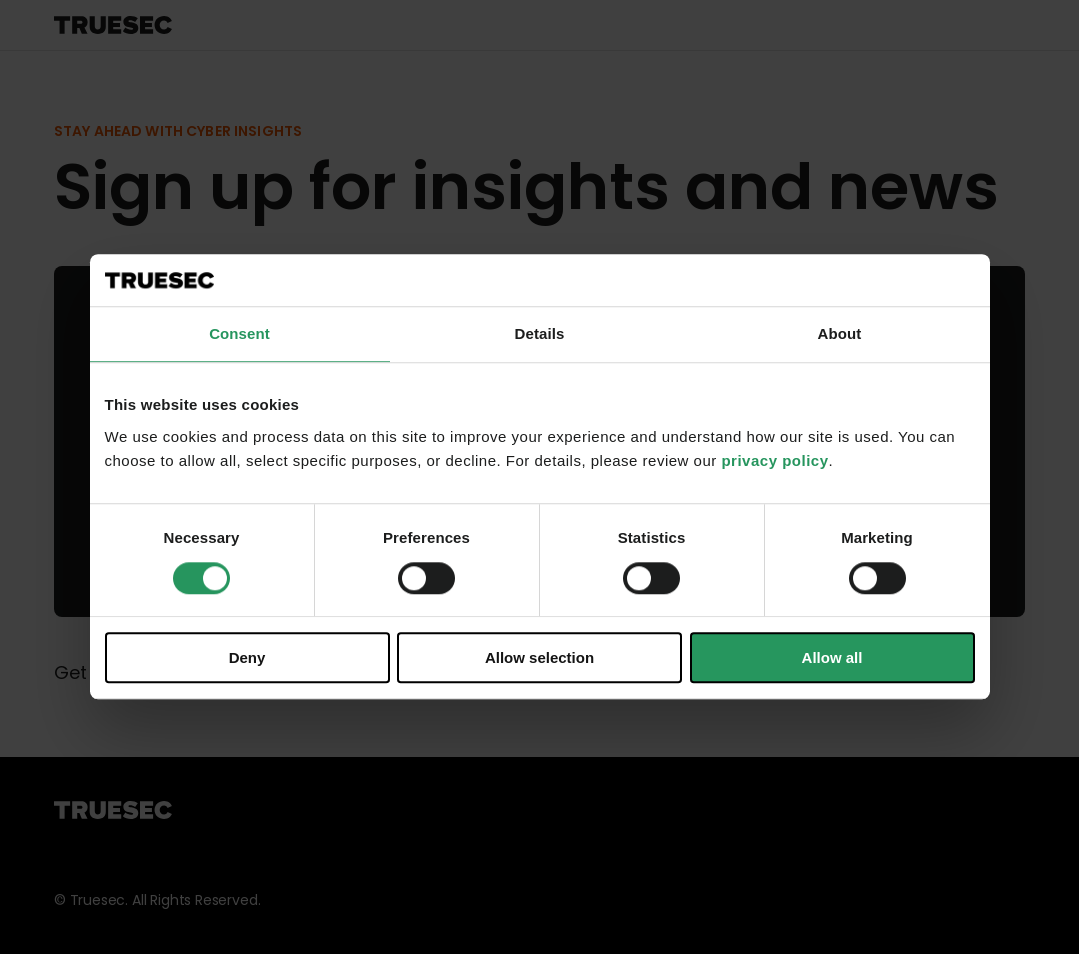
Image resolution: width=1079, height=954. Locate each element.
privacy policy (774, 460)
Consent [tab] (239, 334)
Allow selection (539, 657)
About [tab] (840, 334)
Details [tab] (540, 334)
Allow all (832, 657)
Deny (247, 657)
